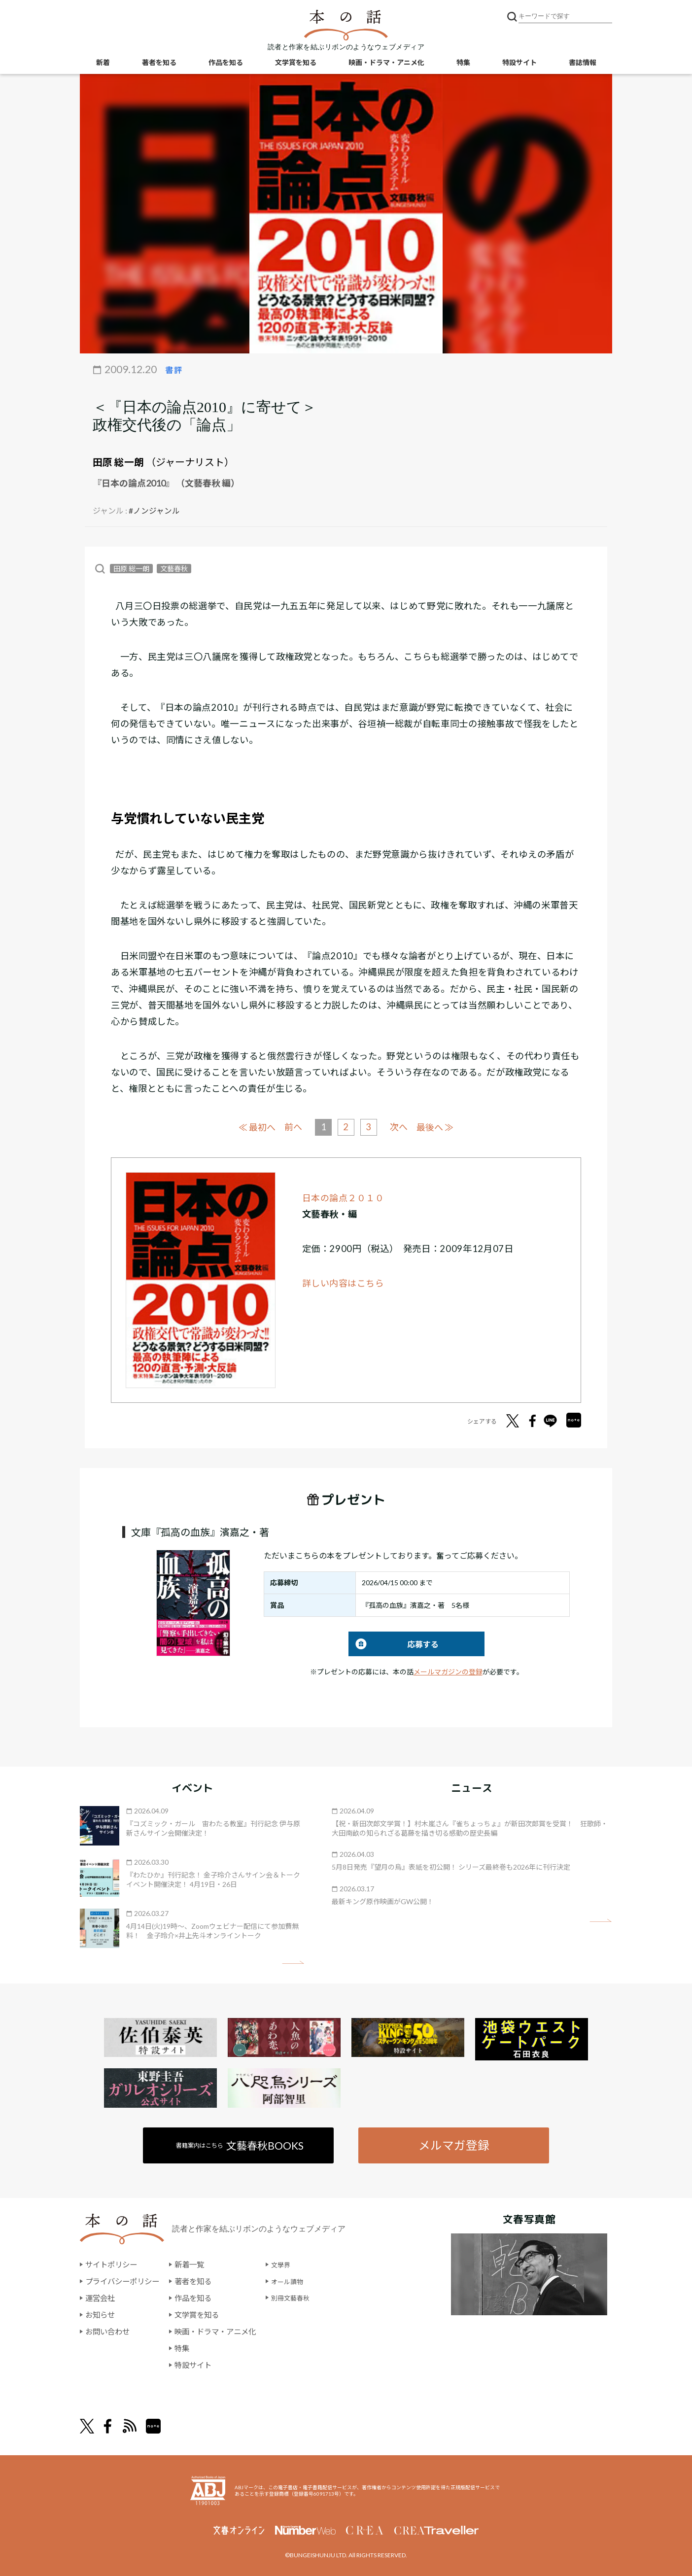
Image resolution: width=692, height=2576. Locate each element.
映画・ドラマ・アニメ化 (386, 64)
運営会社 (101, 2298)
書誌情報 (582, 64)
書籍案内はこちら (241, 2144)
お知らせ (101, 2314)
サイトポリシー (112, 2265)
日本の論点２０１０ (343, 1196)
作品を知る (225, 64)
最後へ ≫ (439, 1125)
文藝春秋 (174, 568)
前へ (290, 1126)
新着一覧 (195, 2265)
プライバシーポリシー (124, 2281)
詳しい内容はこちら (343, 1282)
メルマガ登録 (452, 2144)
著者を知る (159, 64)
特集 (463, 64)
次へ (401, 1126)
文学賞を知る (295, 64)
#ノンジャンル (154, 510)
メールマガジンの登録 (448, 1671)
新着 (103, 64)
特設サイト (519, 64)
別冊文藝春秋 (305, 2298)
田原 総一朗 (118, 462)
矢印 (293, 1961)
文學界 (293, 2265)
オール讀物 (301, 2281)
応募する (393, 1643)
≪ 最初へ (252, 1125)
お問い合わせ (109, 2331)
